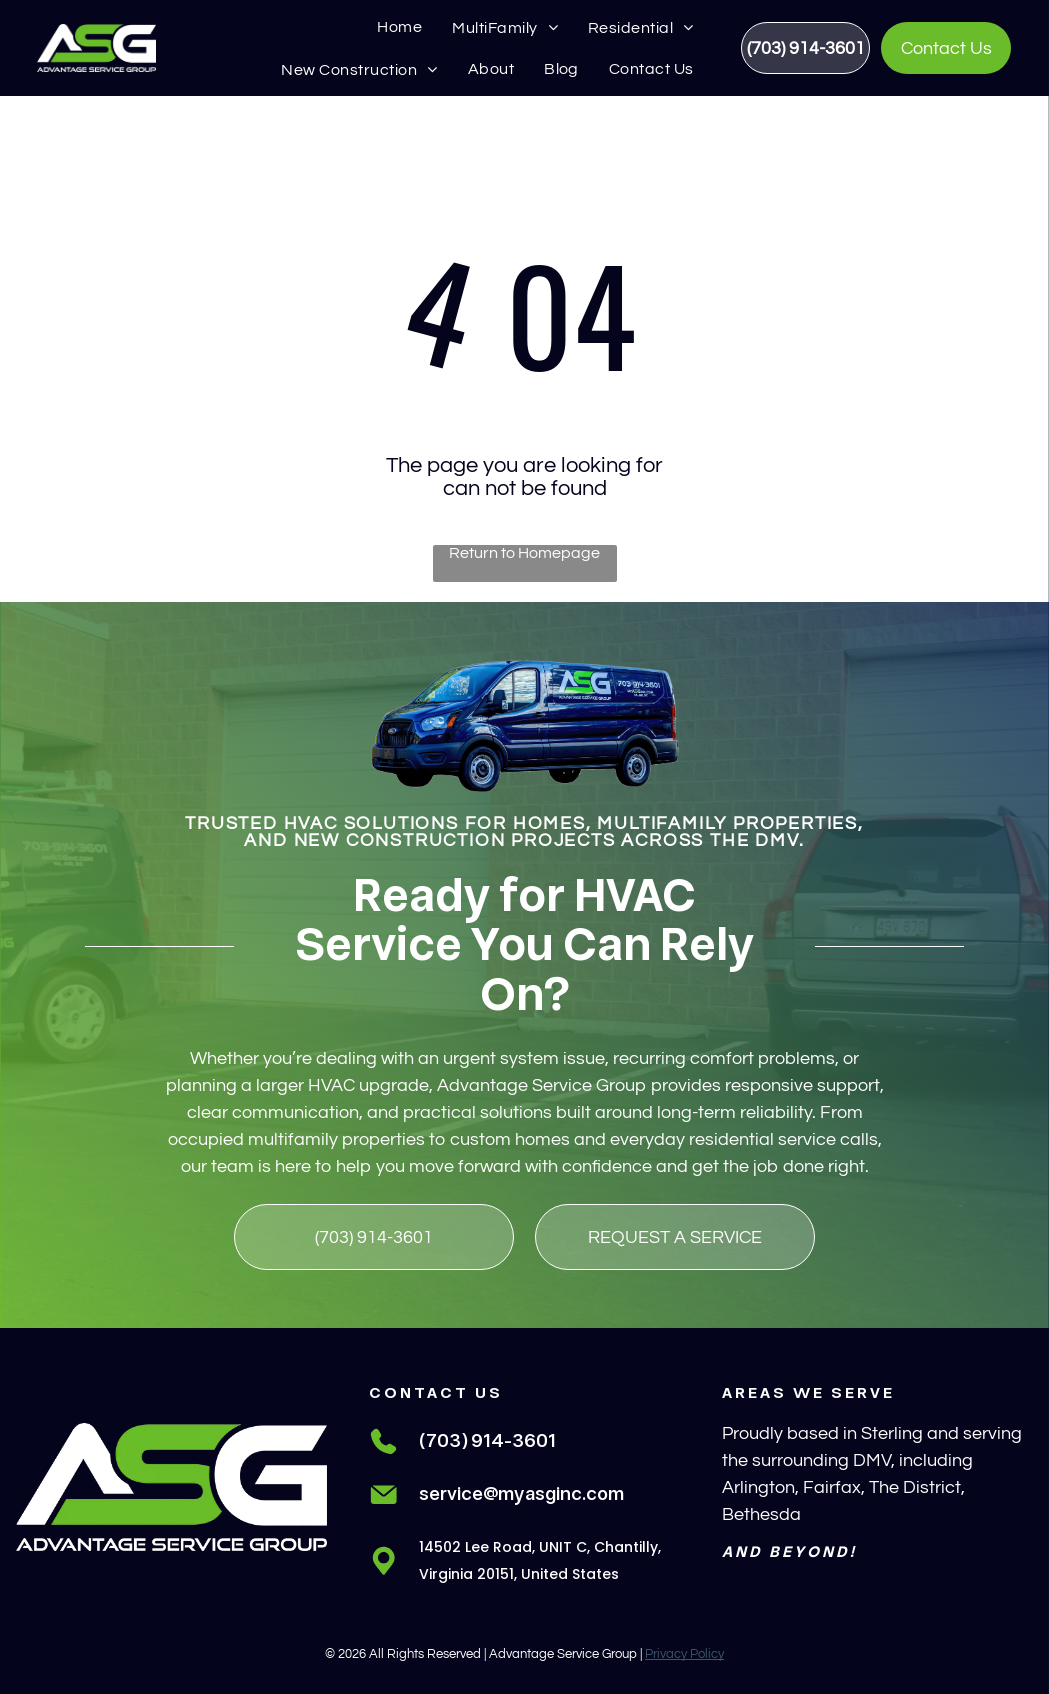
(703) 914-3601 (487, 1441)
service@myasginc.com (521, 1494)
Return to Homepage (524, 553)
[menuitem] (399, 27)
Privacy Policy (684, 1654)
